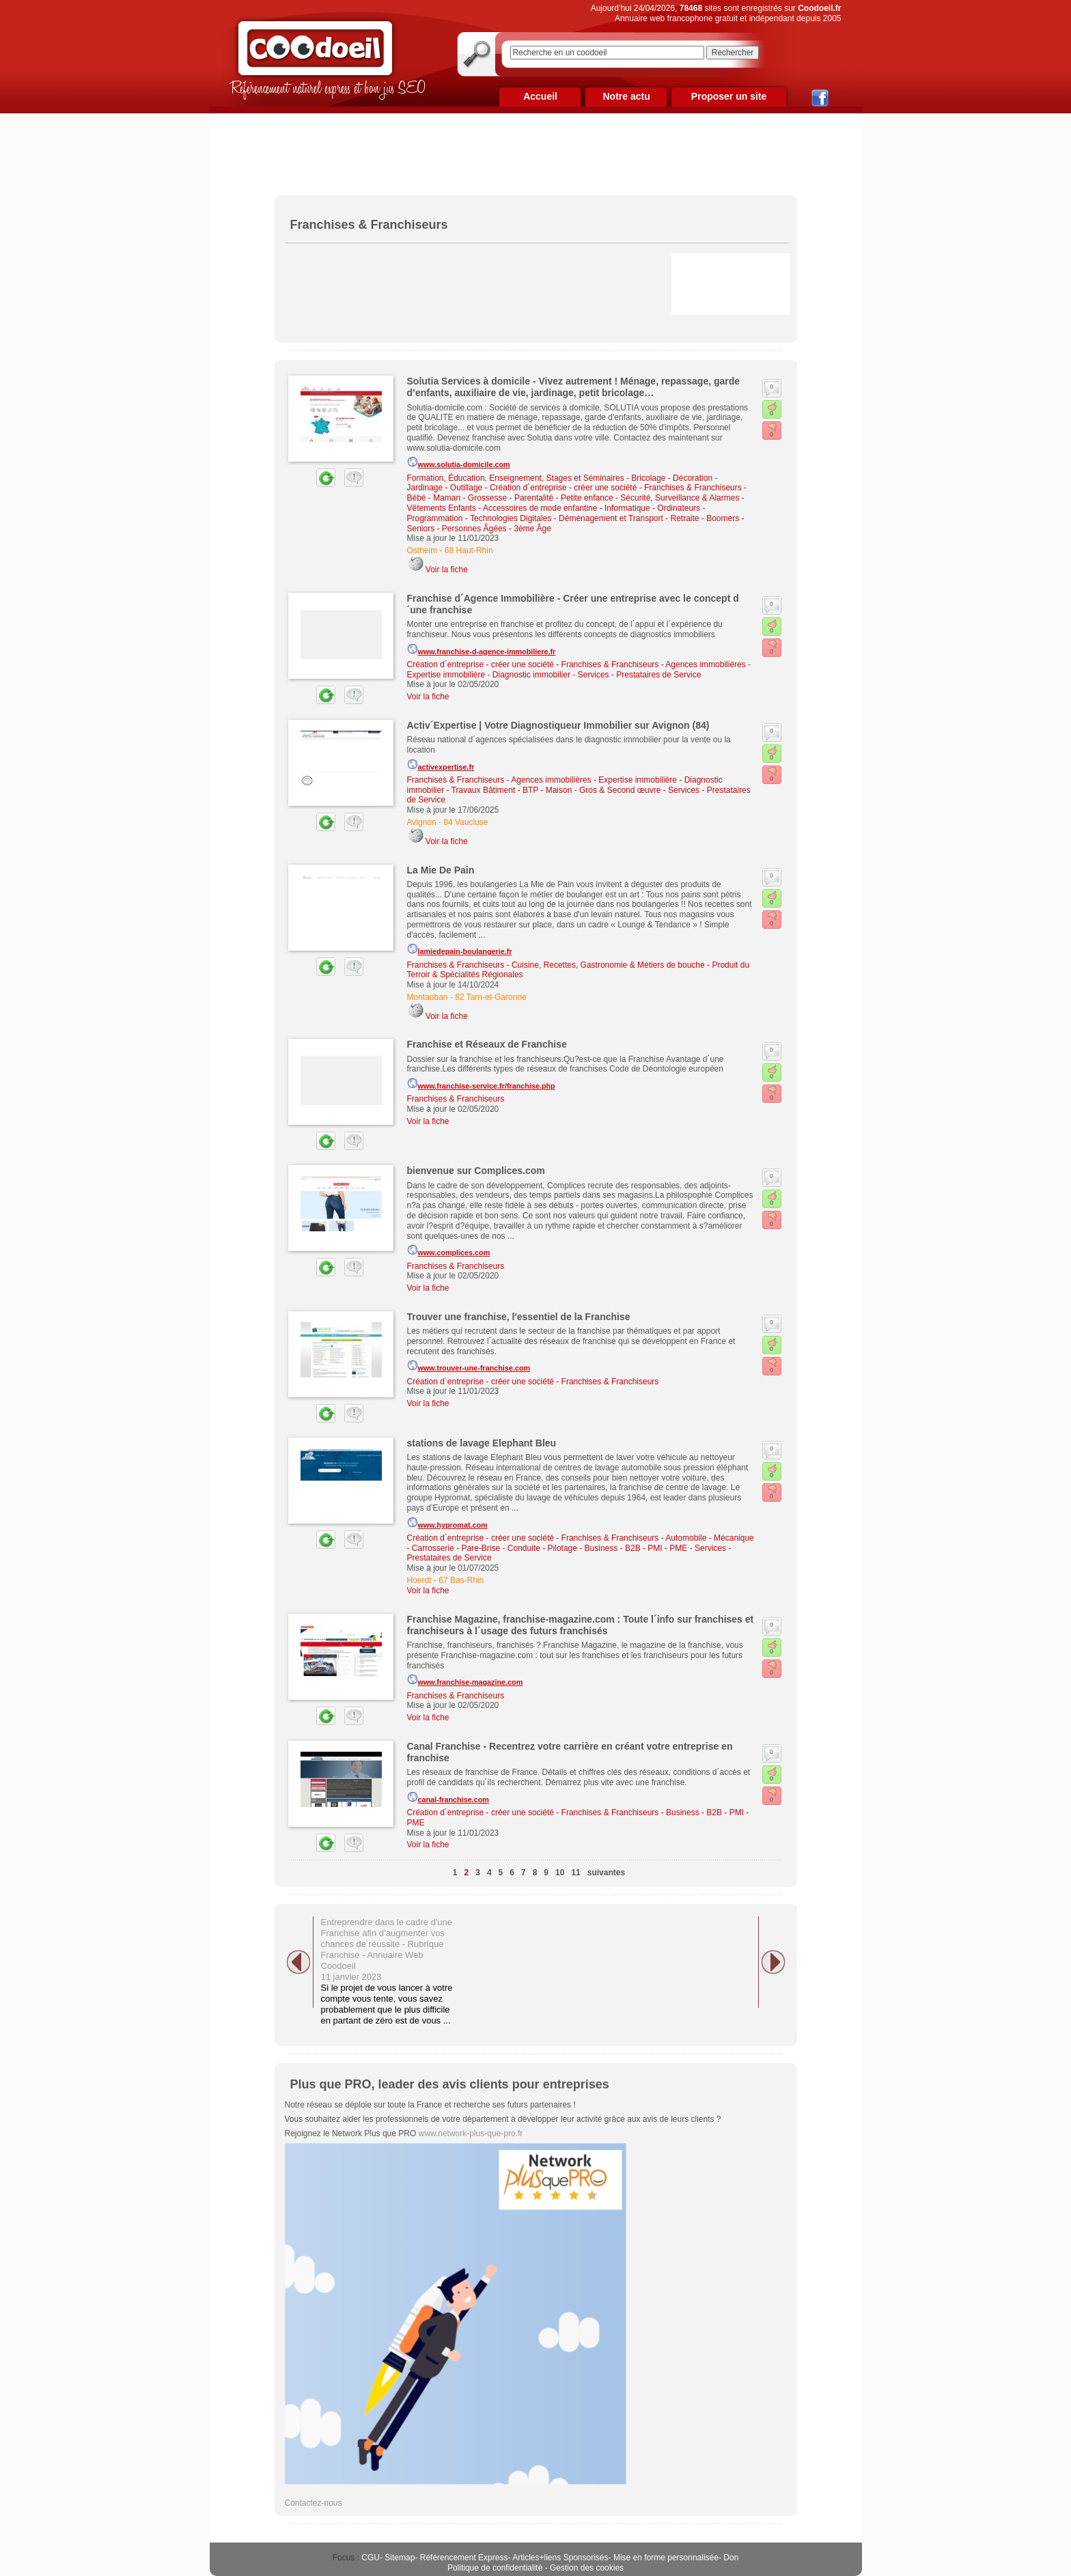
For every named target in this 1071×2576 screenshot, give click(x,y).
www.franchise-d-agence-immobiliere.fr (481, 649)
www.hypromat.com (447, 1523)
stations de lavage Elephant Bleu (482, 1443)
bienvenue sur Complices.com (476, 1170)
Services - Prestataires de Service (639, 675)
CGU (370, 2557)
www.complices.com (448, 1250)
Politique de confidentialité (494, 2568)
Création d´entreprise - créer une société (563, 487)
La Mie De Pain (441, 870)
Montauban (427, 997)
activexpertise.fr (441, 765)
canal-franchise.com (448, 1797)
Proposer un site (728, 96)
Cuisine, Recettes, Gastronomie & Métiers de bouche (608, 965)
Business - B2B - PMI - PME (636, 1548)
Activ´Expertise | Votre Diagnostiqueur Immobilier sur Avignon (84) (558, 725)
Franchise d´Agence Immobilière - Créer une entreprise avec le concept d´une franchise (573, 604)
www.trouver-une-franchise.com (469, 1366)
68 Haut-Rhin (469, 550)
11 (575, 1872)
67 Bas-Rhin (461, 1580)
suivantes (606, 1872)
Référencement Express (464, 2557)
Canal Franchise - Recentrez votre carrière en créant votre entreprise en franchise (570, 1752)
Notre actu (626, 96)
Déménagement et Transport (611, 518)
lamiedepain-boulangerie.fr (459, 949)
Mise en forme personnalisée (666, 2557)
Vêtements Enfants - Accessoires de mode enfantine (502, 508)
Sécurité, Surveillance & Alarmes (679, 498)
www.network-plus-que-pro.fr (471, 2133)
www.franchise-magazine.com (465, 1680)
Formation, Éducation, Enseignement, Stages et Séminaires (515, 478)
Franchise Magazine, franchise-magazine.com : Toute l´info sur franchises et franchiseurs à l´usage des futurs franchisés (580, 1625)
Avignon (421, 822)
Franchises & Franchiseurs (693, 487)
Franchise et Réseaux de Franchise (487, 1044)
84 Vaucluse (465, 822)
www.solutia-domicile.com (458, 462)
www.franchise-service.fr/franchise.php (481, 1084)
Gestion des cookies (587, 2568)
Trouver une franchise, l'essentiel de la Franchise (518, 1316)
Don (730, 2557)
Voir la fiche (447, 569)
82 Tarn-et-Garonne (491, 997)
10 (559, 1872)
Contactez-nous (313, 2503)
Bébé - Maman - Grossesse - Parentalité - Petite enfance (510, 498)
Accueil (540, 96)
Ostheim (422, 550)
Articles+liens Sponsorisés (560, 2557)
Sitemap (400, 2557)
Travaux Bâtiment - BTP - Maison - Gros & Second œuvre (556, 790)
